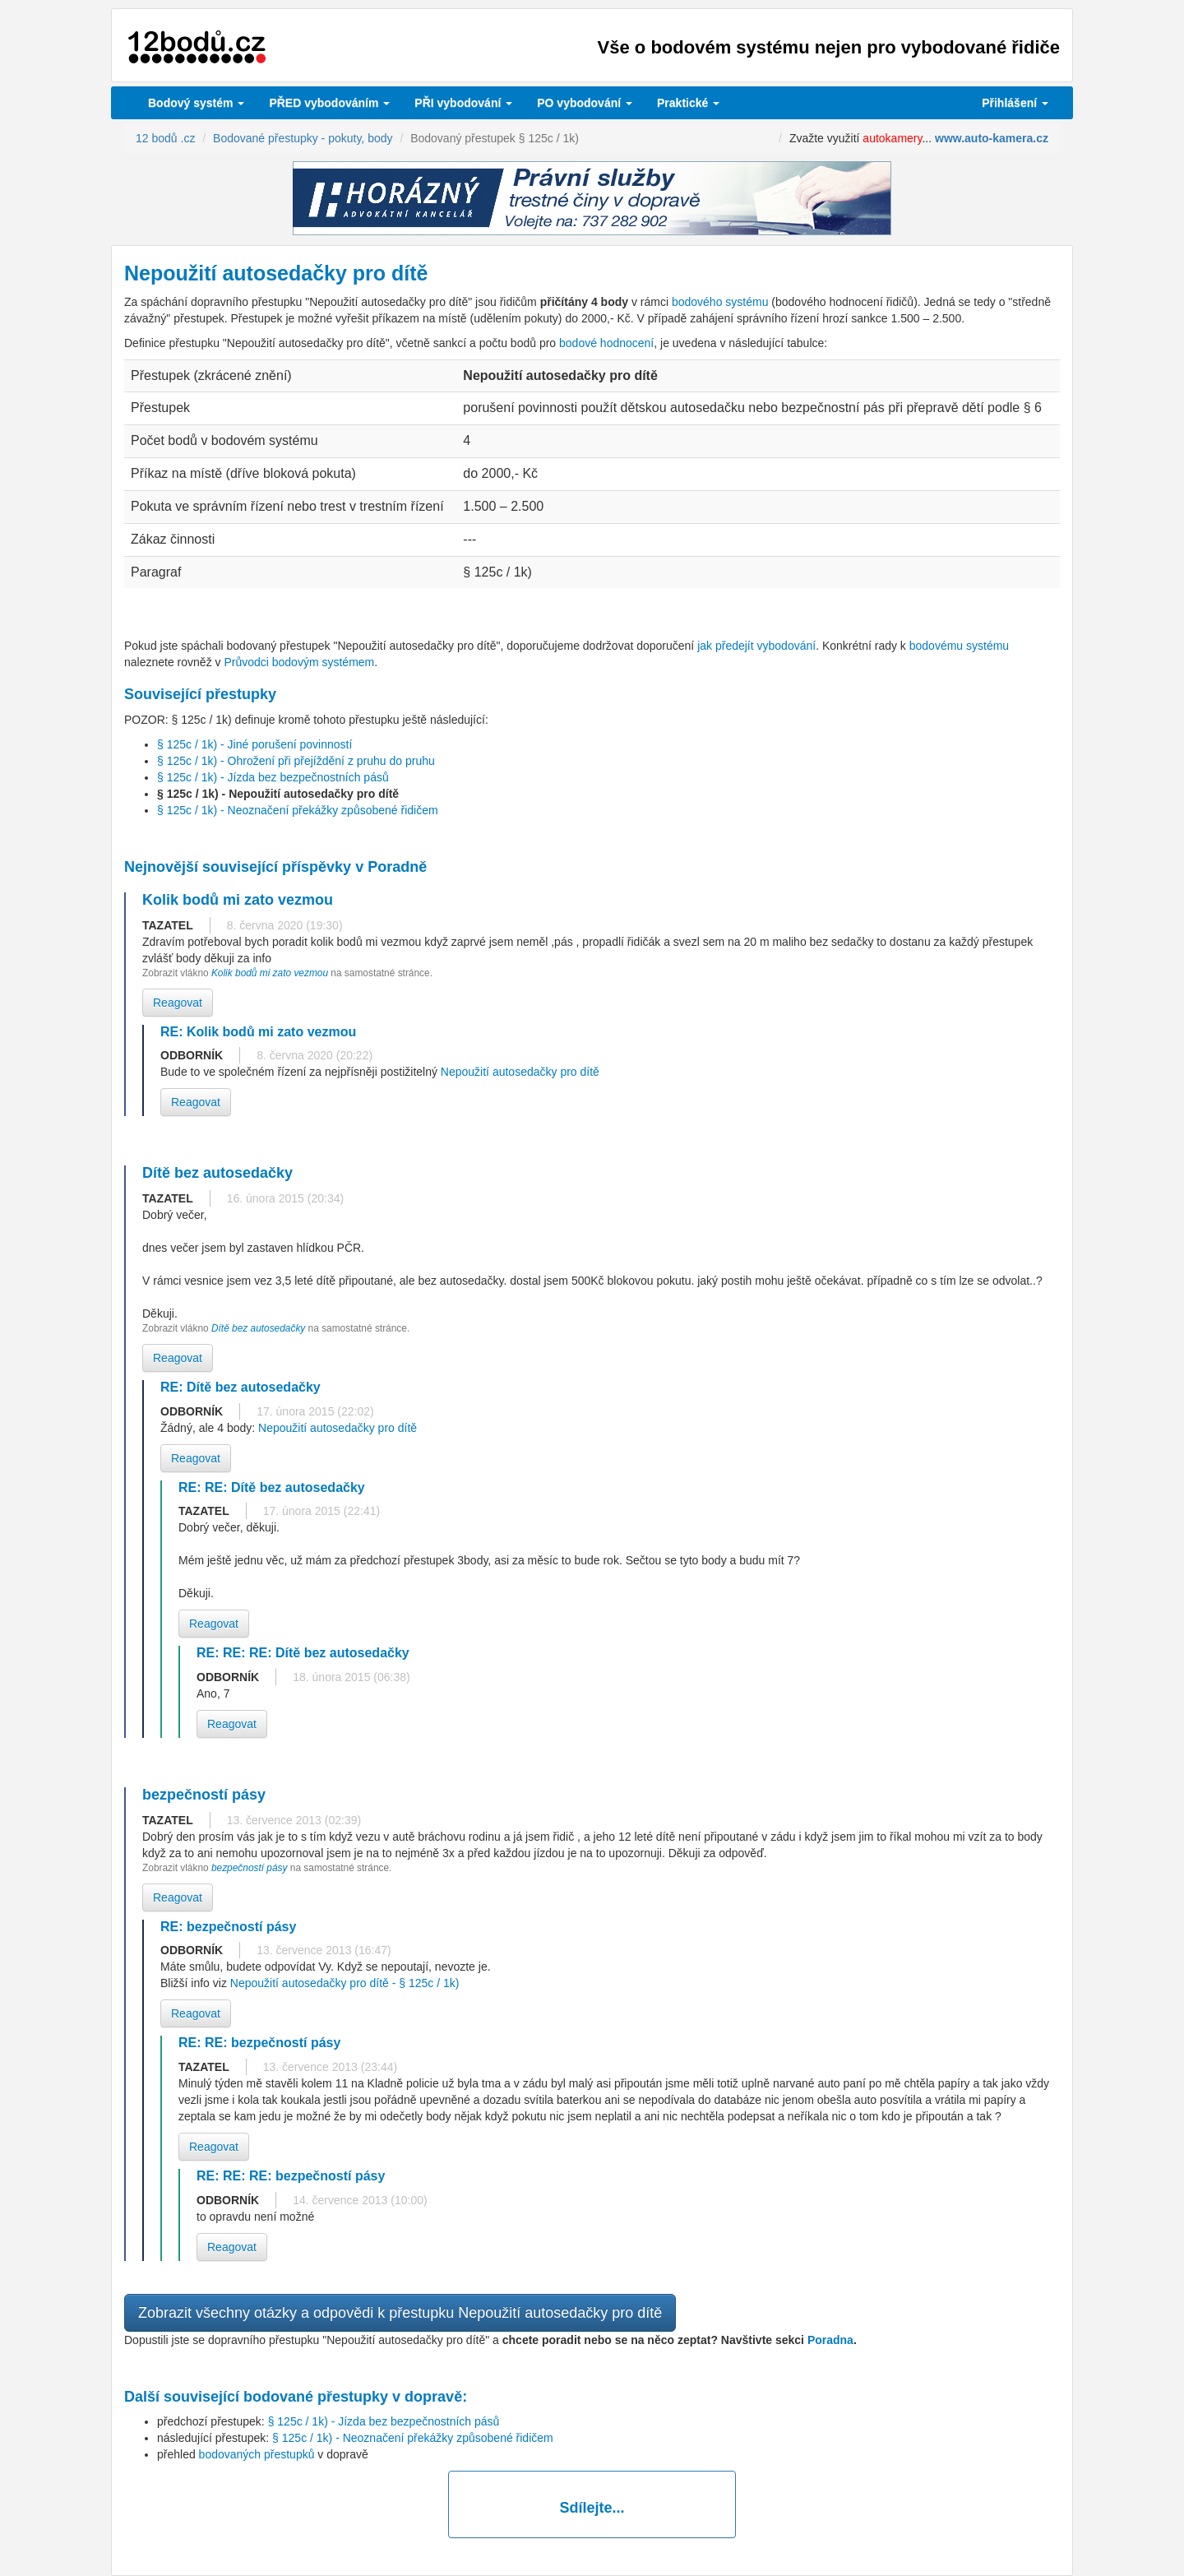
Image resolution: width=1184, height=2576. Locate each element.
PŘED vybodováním (329, 102)
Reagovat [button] (177, 1002)
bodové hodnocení (606, 343)
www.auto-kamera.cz (991, 138)
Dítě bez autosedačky (258, 1328)
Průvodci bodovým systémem (299, 662)
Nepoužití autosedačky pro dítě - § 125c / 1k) (345, 1983)
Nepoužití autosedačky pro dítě (520, 1071)
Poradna (830, 2340)
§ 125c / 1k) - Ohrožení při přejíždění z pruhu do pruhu (296, 760)
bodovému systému (959, 645)
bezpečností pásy (250, 1868)
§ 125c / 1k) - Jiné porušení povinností (254, 744)
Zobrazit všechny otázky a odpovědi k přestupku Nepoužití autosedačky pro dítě (400, 2313)
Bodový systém (196, 102)
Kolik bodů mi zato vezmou (271, 973)
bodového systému (720, 301)
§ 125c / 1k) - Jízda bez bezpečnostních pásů (273, 777)
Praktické (688, 102)
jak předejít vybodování (756, 645)
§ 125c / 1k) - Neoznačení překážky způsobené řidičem (297, 810)
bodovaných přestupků (257, 2454)
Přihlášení (1015, 102)
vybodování (463, 102)
